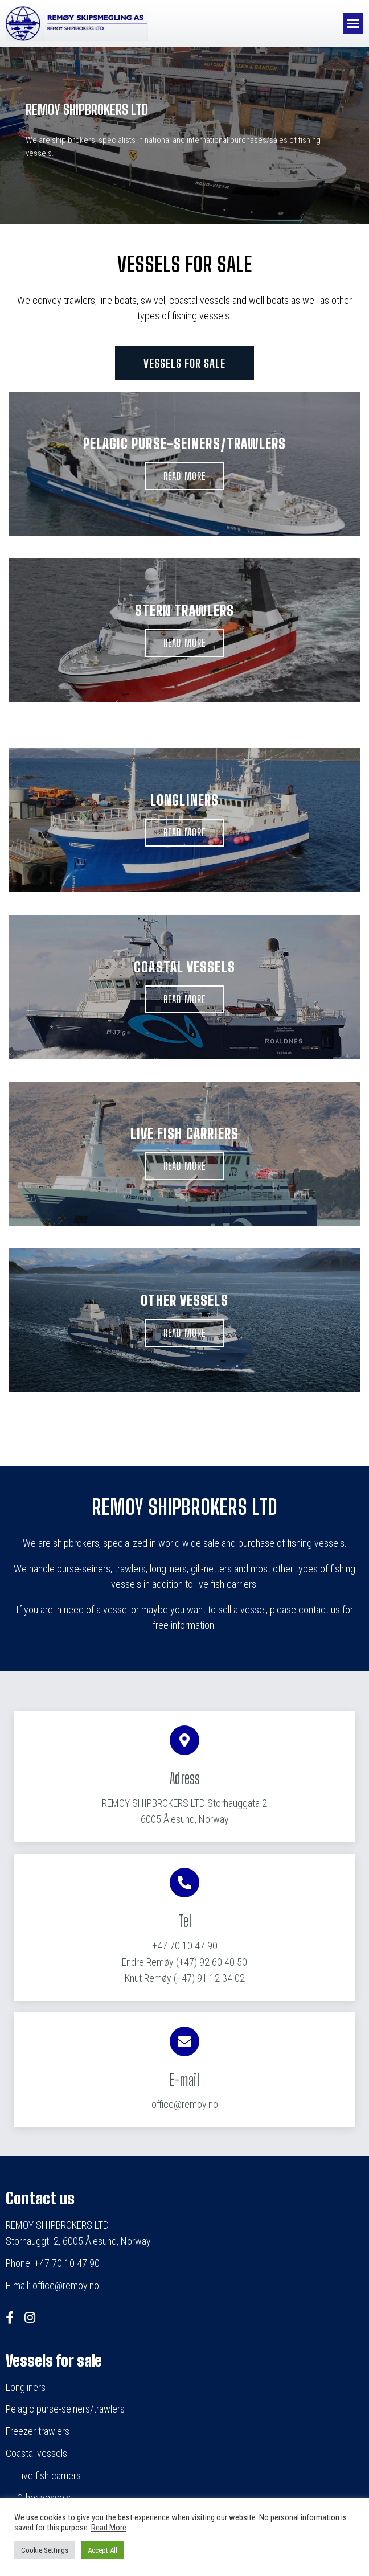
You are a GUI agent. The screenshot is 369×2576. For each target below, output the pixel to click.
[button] (353, 23)
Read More (108, 2527)
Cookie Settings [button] (44, 2550)
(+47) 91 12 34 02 (185, 1978)
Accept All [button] (102, 2550)
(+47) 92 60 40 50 (184, 1962)
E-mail (184, 2079)
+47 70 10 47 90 (185, 1945)
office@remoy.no (184, 2104)
